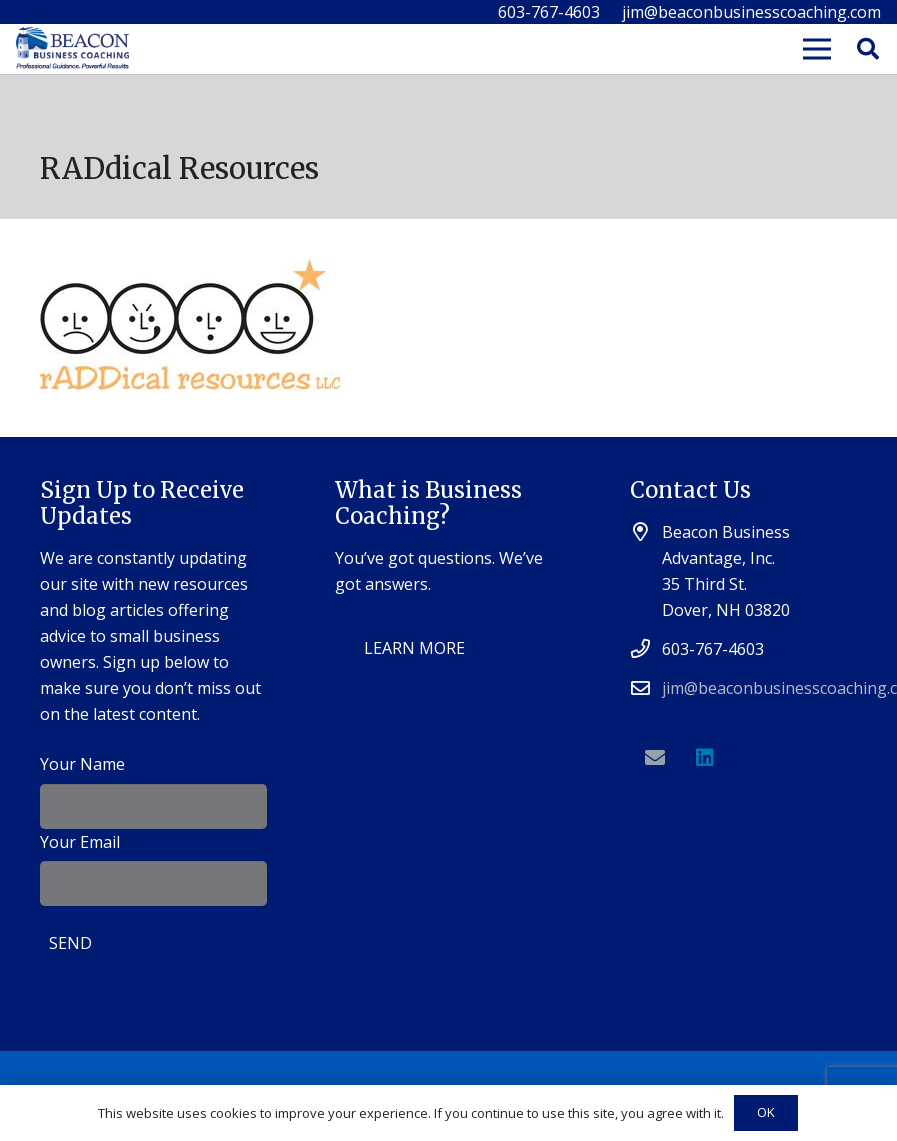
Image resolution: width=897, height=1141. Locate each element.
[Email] (655, 758)
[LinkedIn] (705, 758)
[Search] (868, 49)
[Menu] (817, 49)
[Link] (72, 49)
